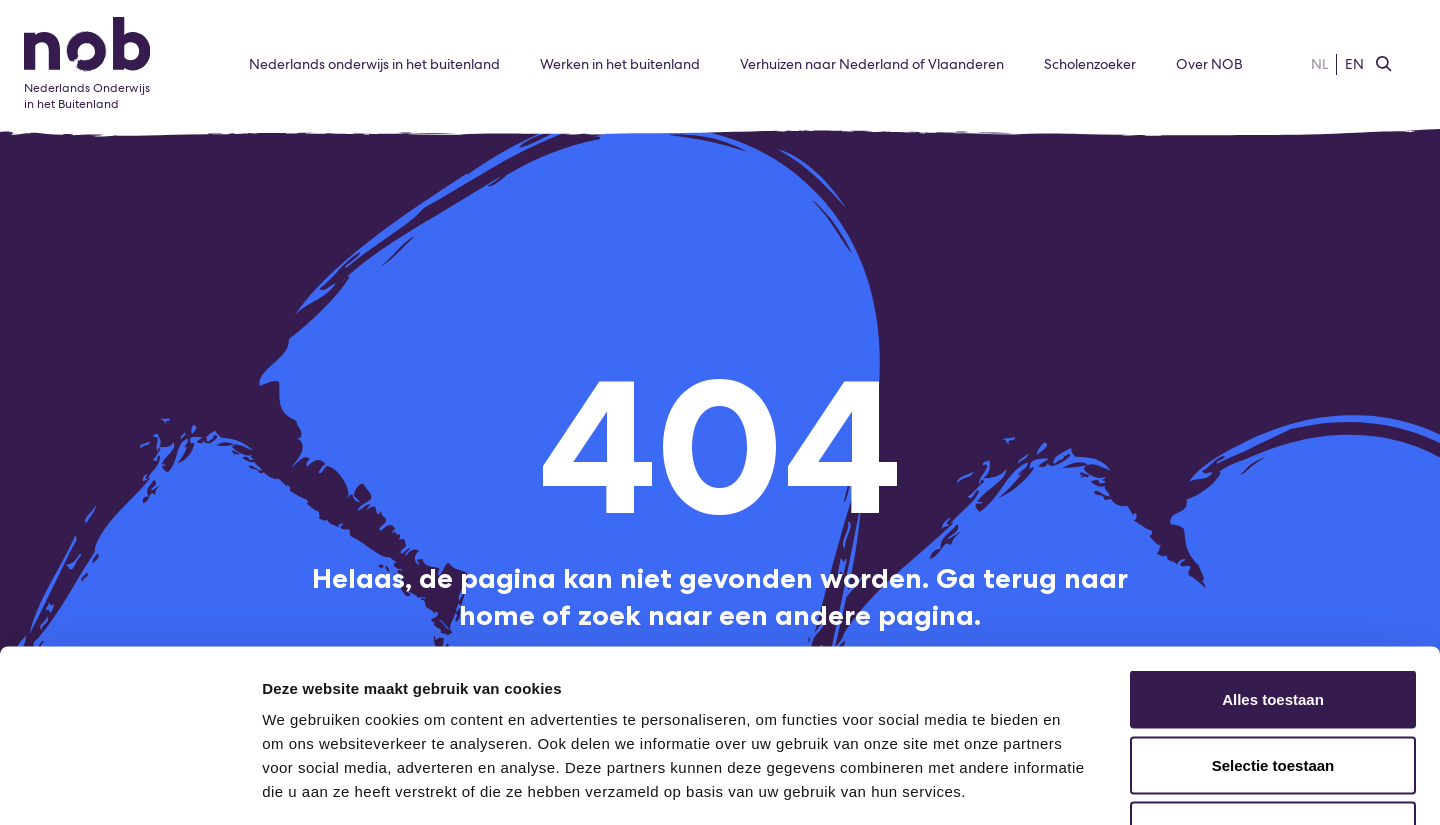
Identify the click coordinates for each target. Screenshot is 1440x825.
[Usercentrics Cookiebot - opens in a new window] (129, 786)
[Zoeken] (1384, 65)
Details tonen (1080, 785)
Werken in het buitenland (620, 64)
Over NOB (1209, 64)
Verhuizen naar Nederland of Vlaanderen (872, 64)
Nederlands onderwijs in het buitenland (374, 64)
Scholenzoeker (1090, 64)
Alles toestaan (1273, 562)
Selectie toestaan (1273, 628)
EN (1354, 64)
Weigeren (1272, 693)
